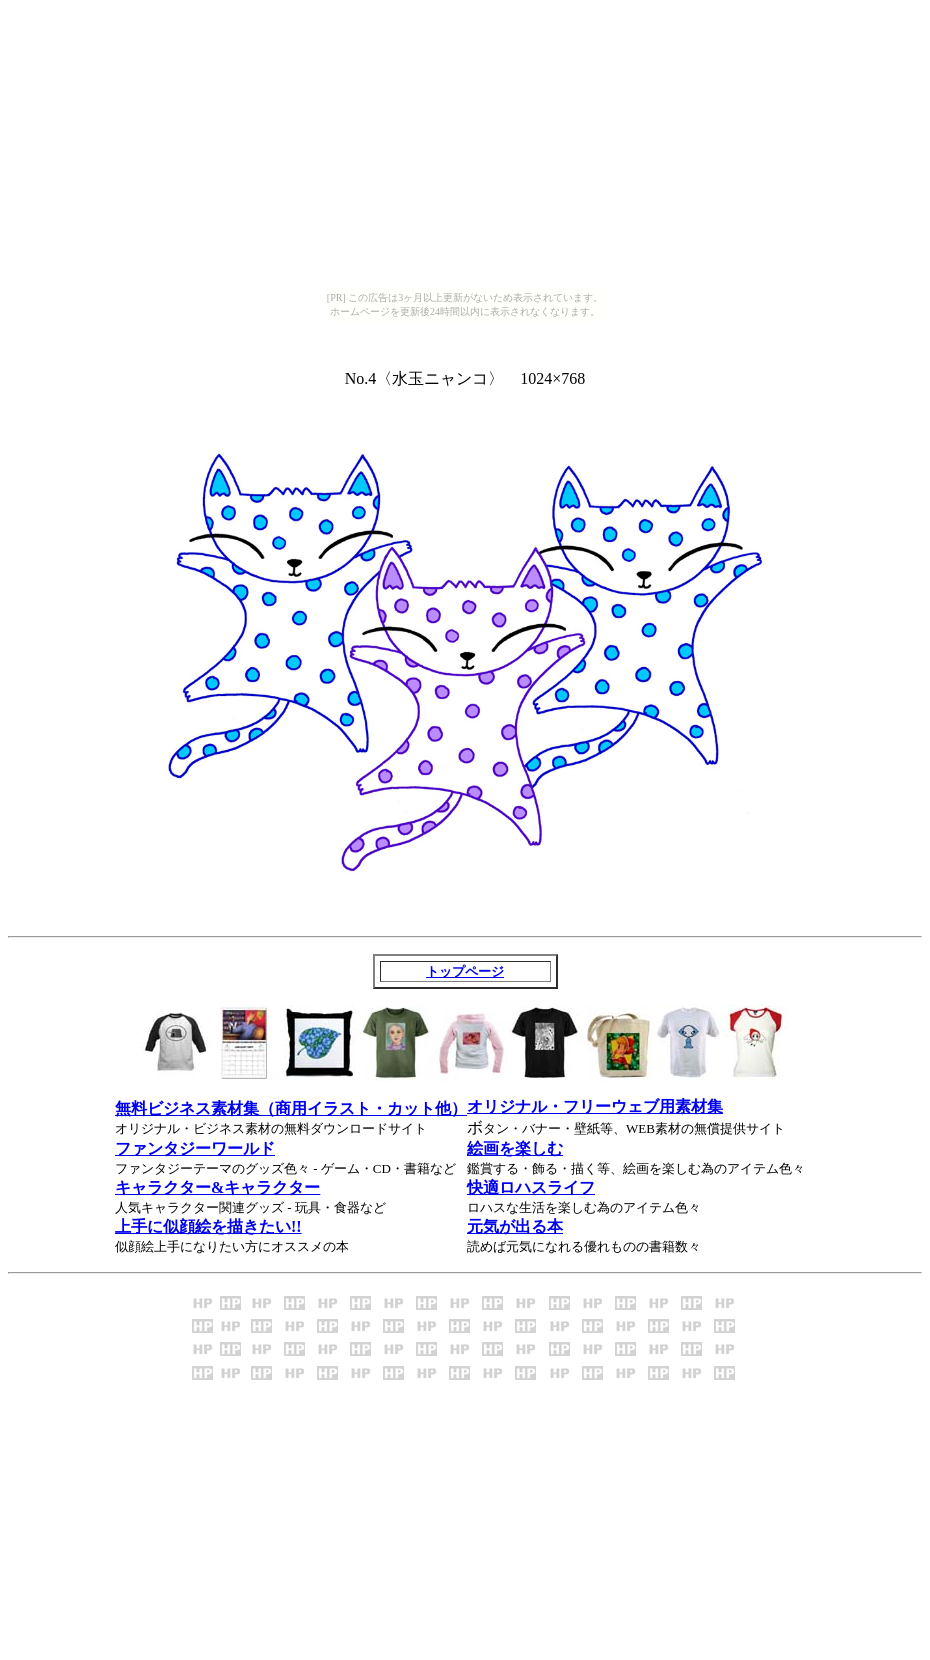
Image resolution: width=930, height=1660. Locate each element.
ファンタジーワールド (195, 1148)
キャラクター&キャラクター (217, 1187)
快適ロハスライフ (531, 1187)
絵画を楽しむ (515, 1148)
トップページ (465, 971)
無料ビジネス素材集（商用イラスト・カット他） (291, 1108)
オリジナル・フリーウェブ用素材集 (595, 1106)
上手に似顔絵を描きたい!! (208, 1226)
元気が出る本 (515, 1226)
